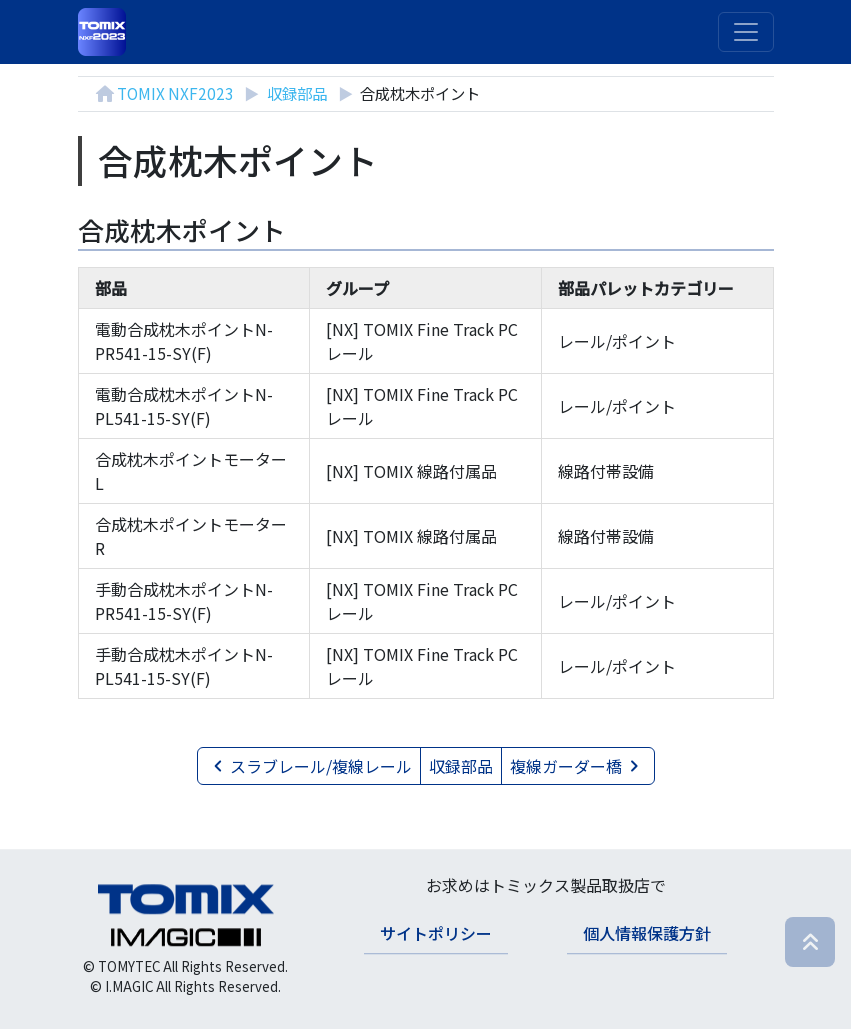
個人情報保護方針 (647, 933)
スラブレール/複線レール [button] (309, 766)
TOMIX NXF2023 (175, 93)
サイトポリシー (436, 933)
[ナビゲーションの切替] (746, 32)
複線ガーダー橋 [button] (578, 766)
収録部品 (297, 93)
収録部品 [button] (461, 766)
